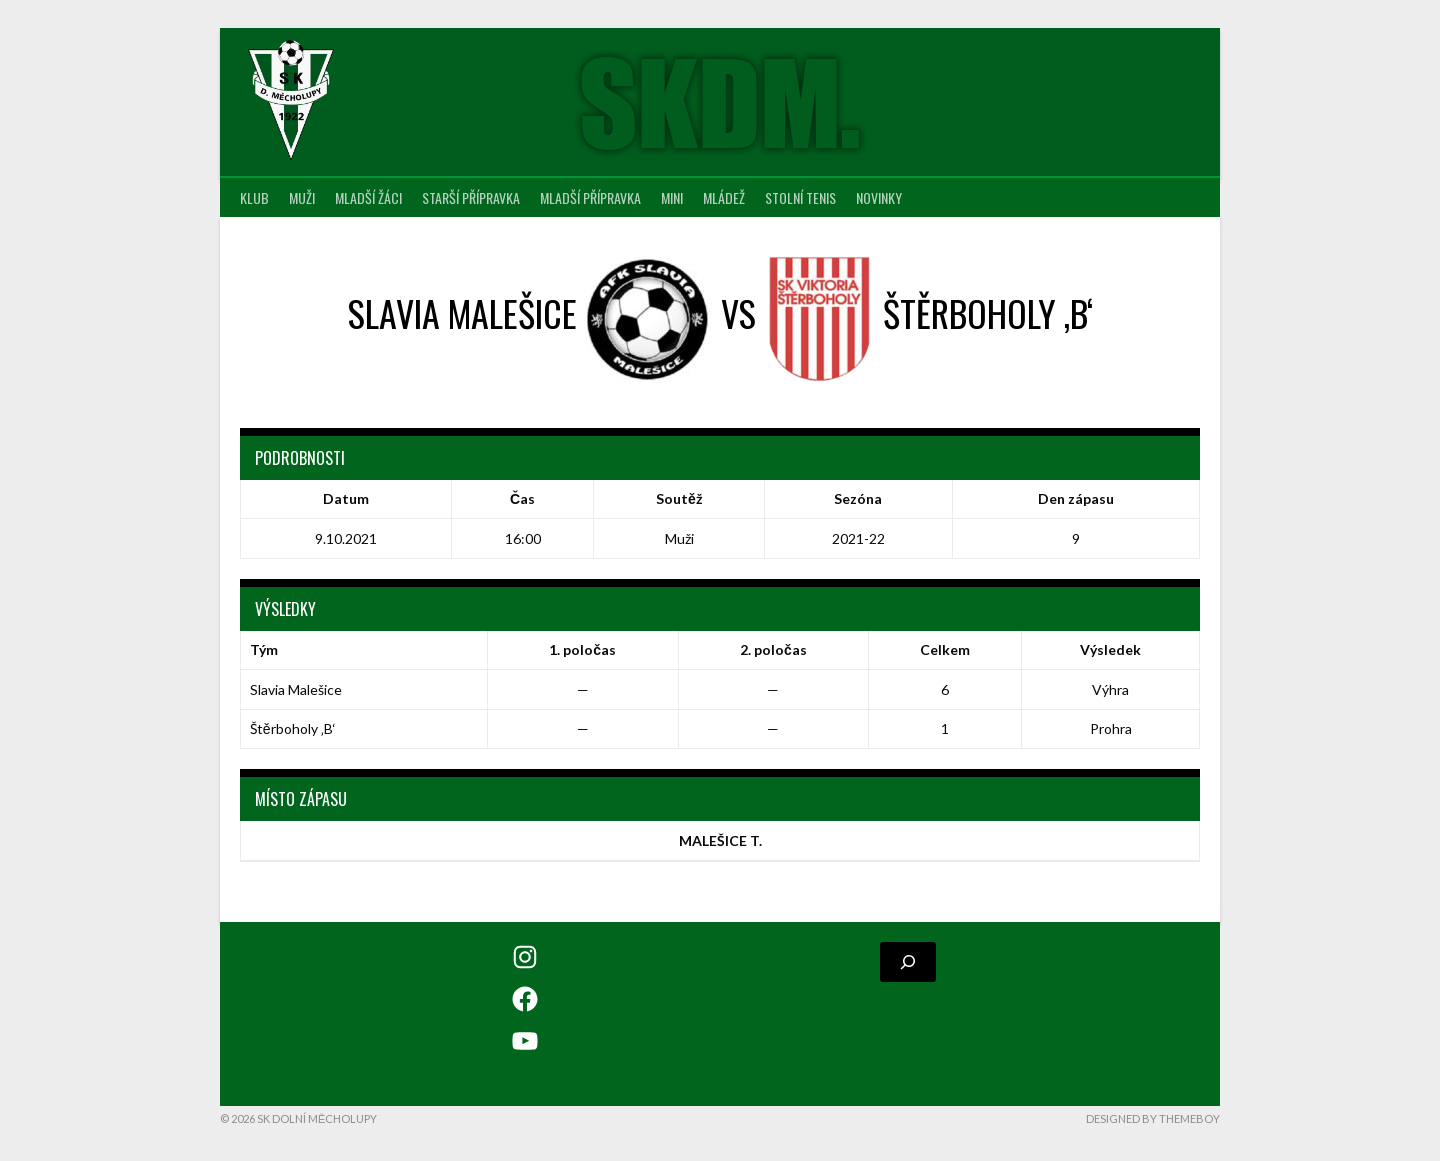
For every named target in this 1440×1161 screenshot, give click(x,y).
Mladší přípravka (590, 197)
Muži (302, 197)
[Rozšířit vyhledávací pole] (908, 962)
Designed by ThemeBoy (1153, 1118)
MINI (672, 197)
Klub (254, 197)
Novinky (879, 197)
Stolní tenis (800, 197)
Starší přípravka (471, 197)
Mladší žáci (368, 197)
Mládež (724, 197)
